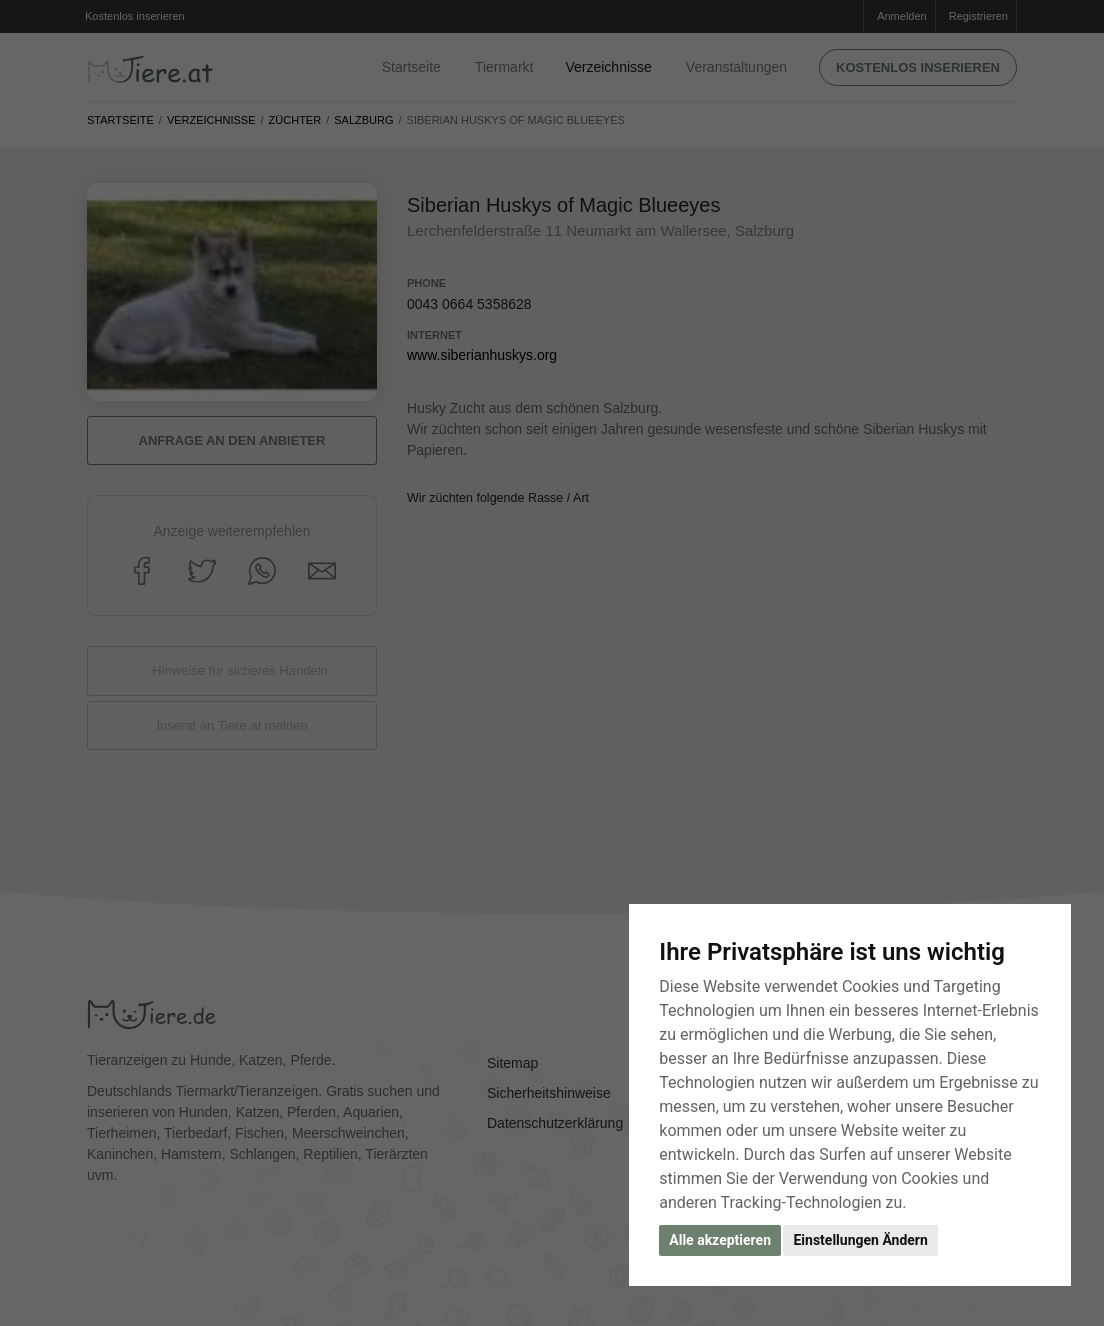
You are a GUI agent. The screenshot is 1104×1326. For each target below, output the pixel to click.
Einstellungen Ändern (860, 1240)
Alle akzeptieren (720, 1240)
